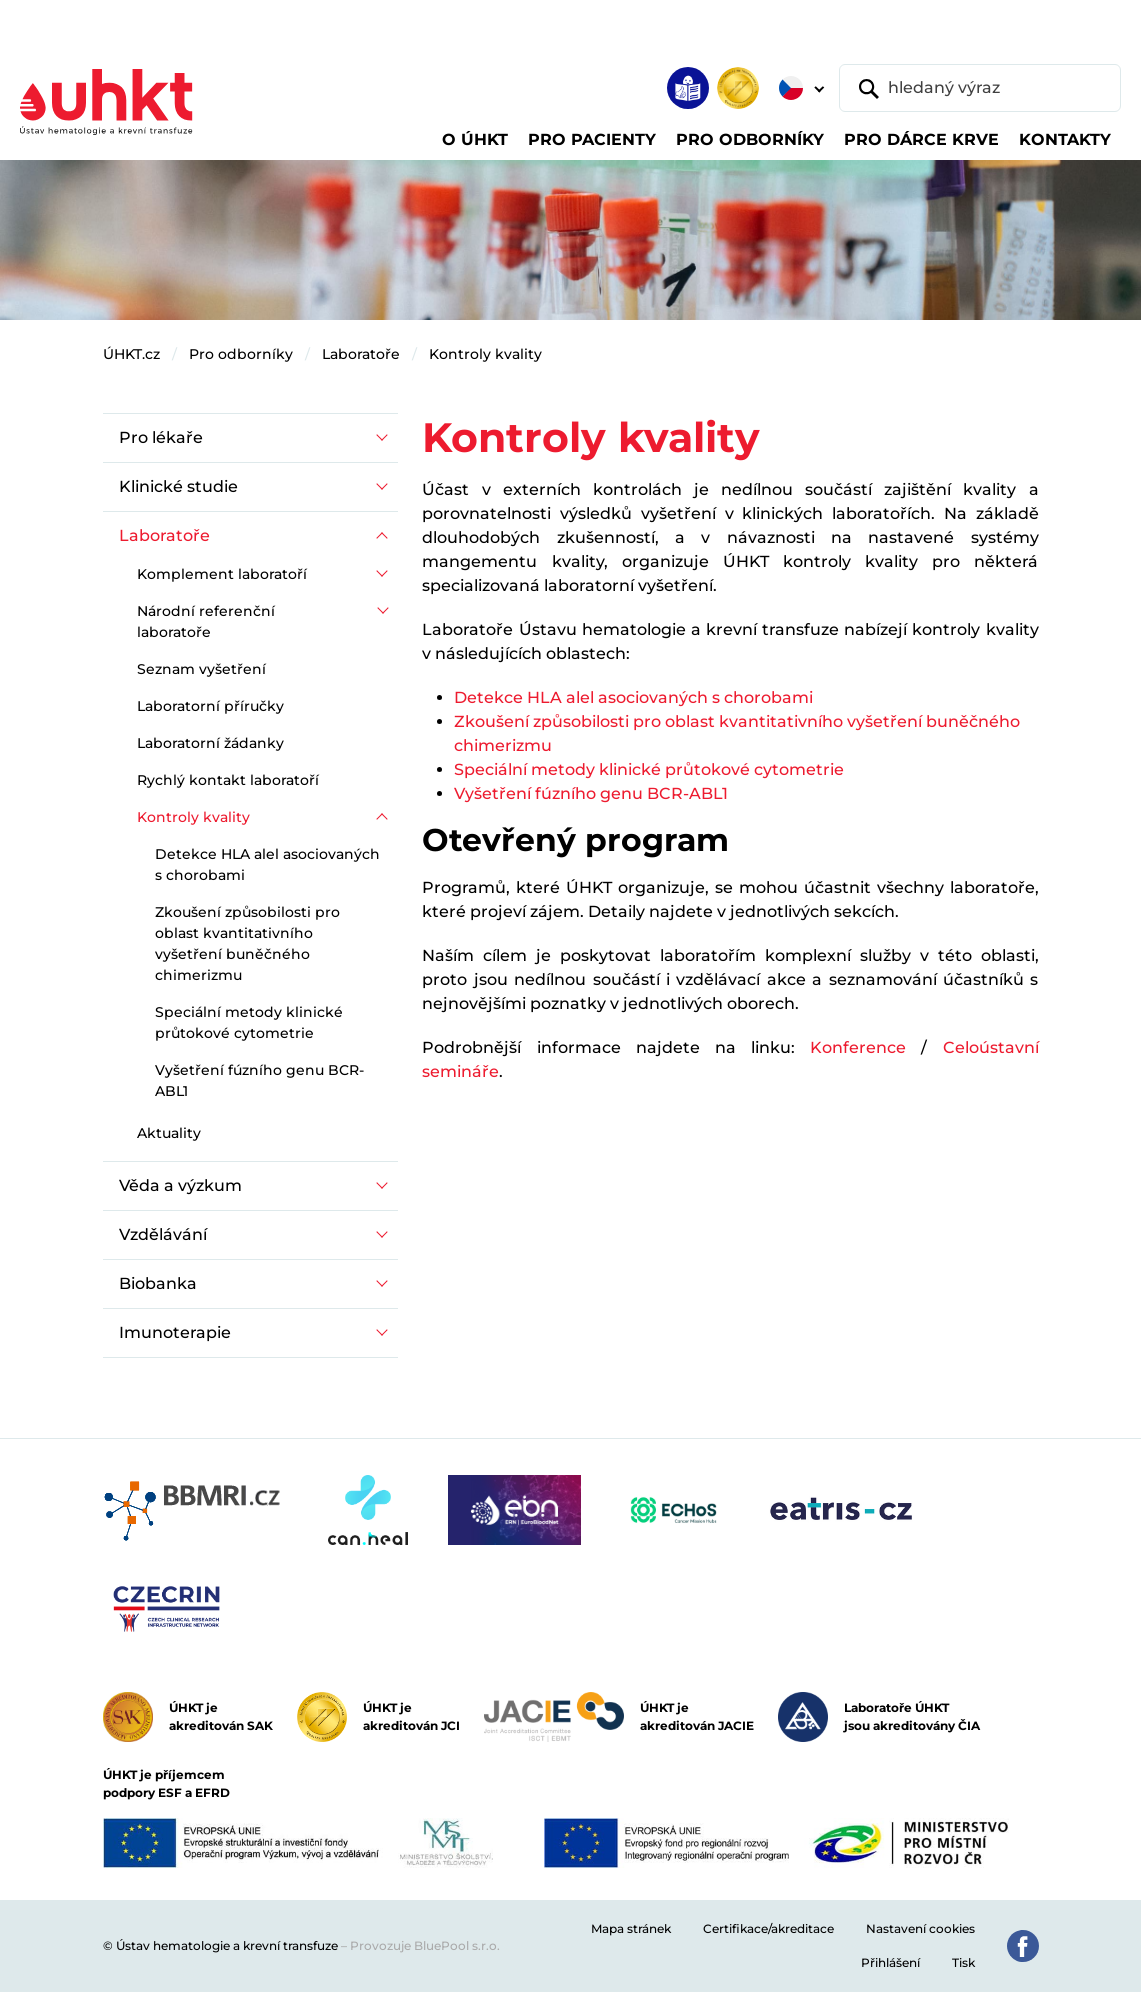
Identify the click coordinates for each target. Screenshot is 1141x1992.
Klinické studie (178, 486)
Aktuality (169, 1133)
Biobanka (158, 1283)
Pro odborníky (241, 354)
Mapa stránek (631, 1928)
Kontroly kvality (485, 354)
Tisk (963, 1962)
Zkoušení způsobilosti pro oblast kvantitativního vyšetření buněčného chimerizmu (247, 943)
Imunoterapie (175, 1332)
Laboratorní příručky (210, 706)
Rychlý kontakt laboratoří (228, 780)
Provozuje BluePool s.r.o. (425, 1945)
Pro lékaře (161, 437)
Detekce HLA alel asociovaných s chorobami (633, 697)
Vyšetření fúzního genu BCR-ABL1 (591, 793)
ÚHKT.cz (131, 354)
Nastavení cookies (920, 1928)
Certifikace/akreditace (768, 1928)
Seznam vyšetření (201, 669)
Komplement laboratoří (222, 574)
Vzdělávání (163, 1234)
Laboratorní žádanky (210, 743)
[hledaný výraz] (980, 88)
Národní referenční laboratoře (206, 621)
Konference (858, 1047)
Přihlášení (890, 1962)
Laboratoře (361, 354)
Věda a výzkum (180, 1185)
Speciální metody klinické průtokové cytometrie (649, 769)
